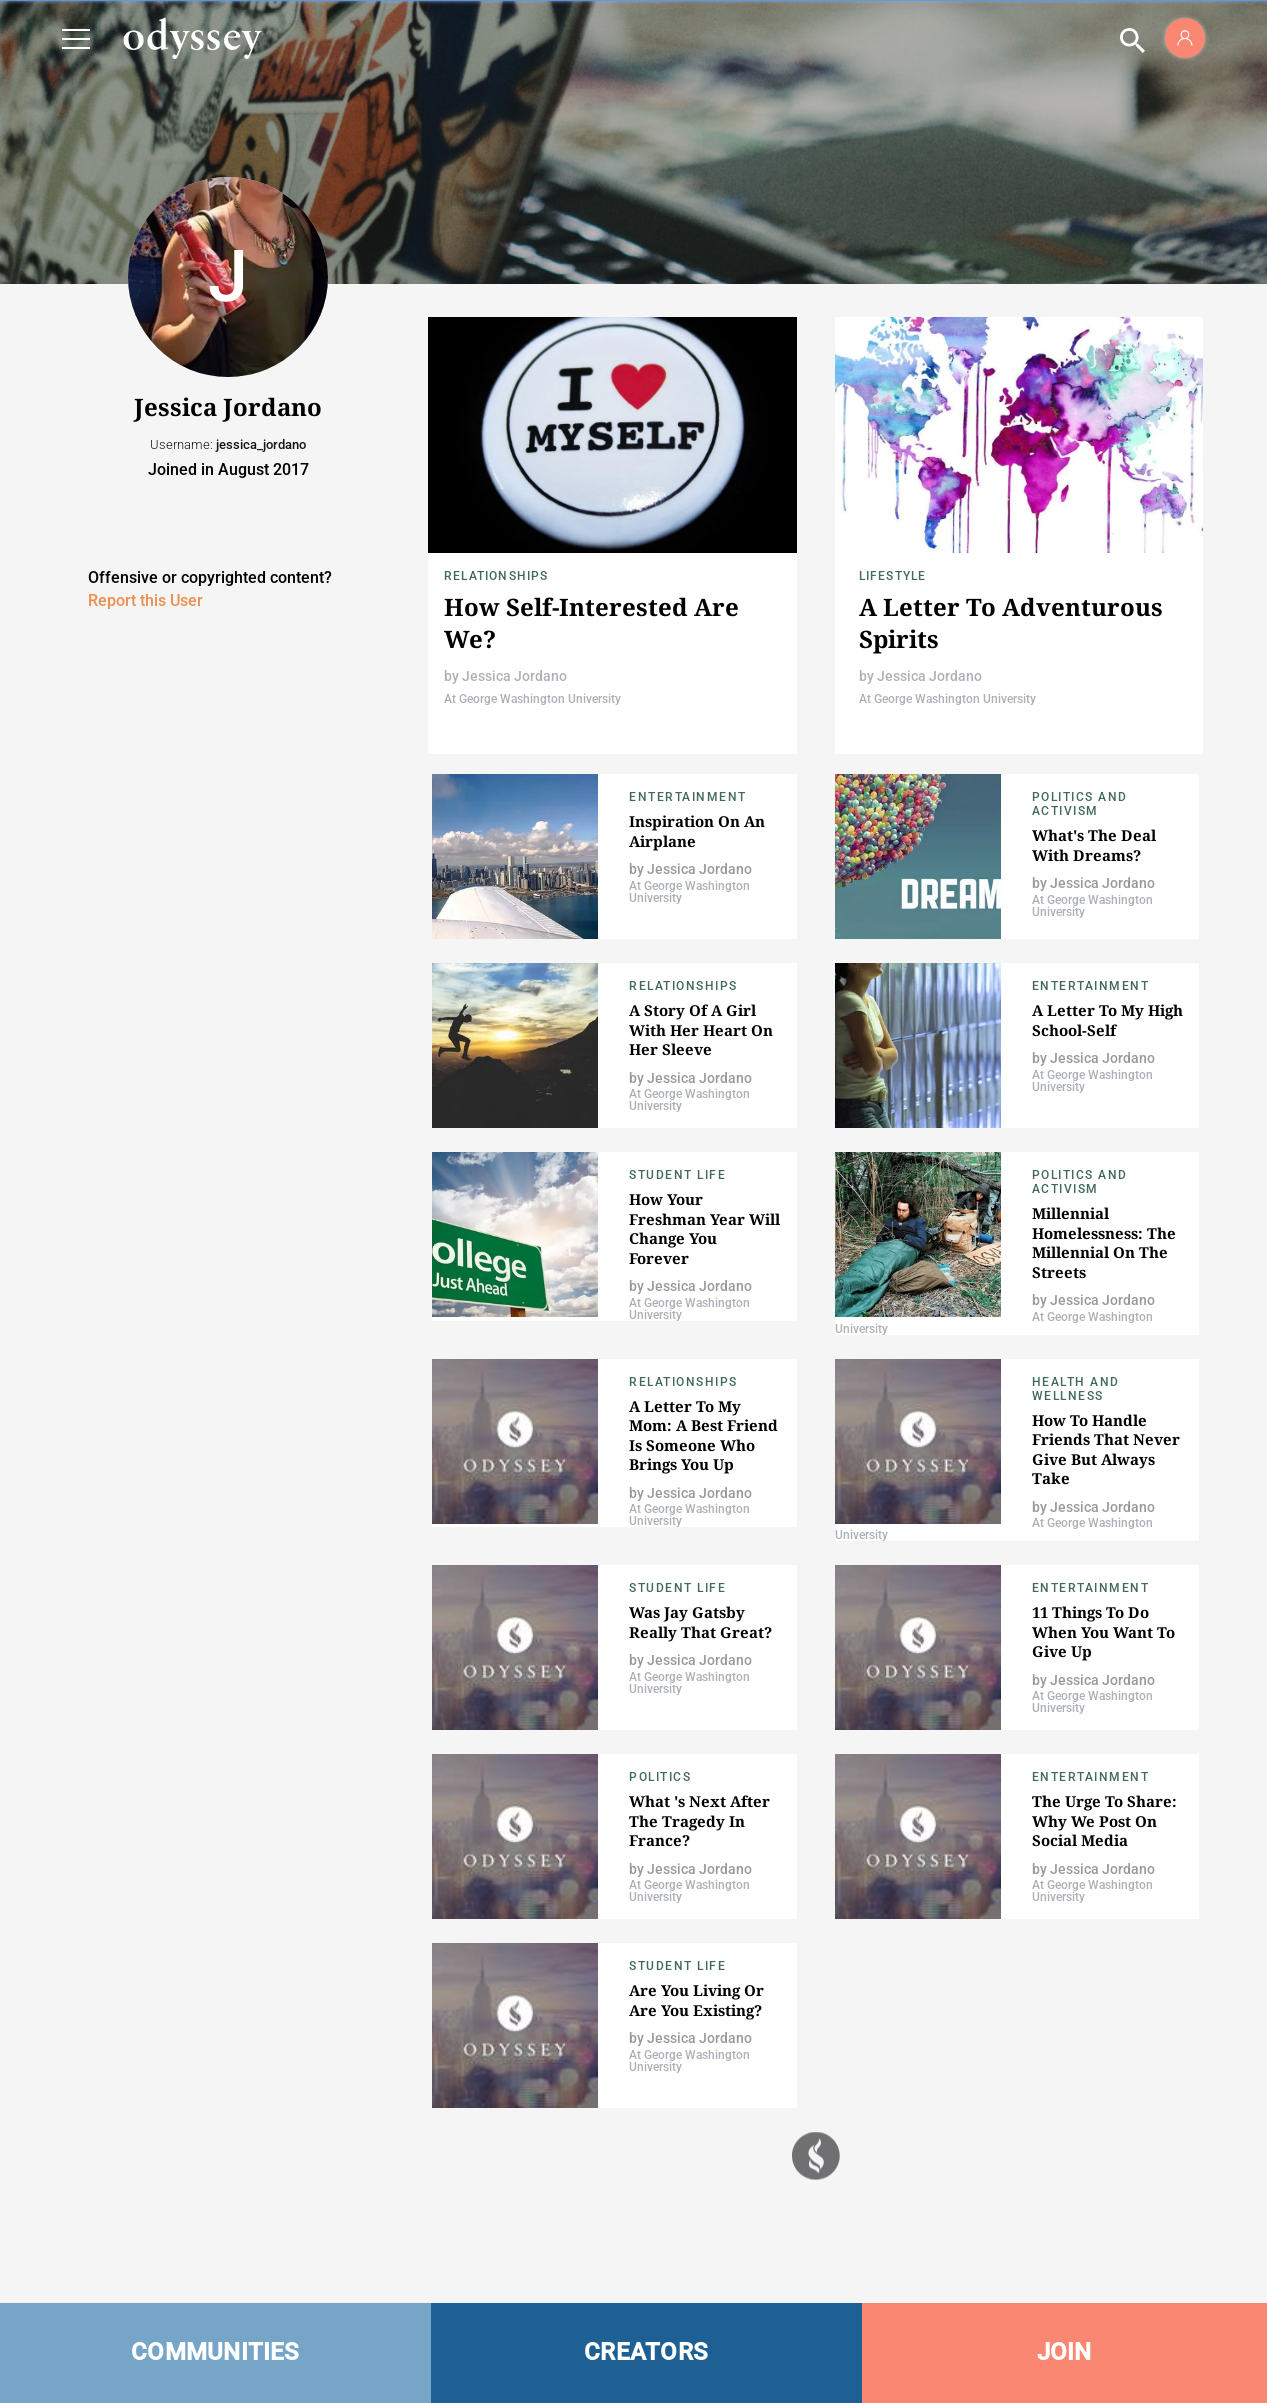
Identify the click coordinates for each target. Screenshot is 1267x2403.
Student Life (677, 1175)
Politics (660, 1777)
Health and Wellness (1076, 1389)
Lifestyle (893, 576)
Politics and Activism (1080, 804)
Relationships (496, 576)
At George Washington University (532, 699)
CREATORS (646, 2352)
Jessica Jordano (514, 676)
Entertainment (688, 797)
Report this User (145, 600)
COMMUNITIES (215, 2352)
